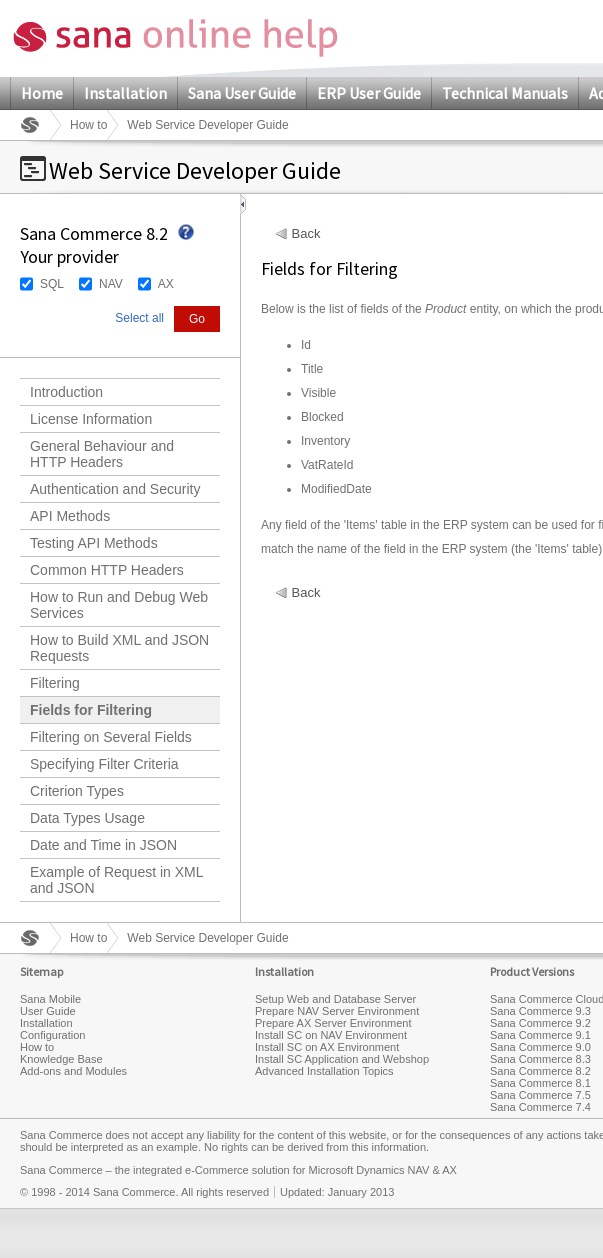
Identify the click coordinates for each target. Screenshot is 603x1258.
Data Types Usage (87, 818)
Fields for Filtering (91, 710)
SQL (52, 284)
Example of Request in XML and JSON (117, 880)
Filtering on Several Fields (111, 737)
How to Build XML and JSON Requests (119, 648)
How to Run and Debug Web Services (119, 605)
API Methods (70, 516)
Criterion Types (77, 791)
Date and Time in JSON (103, 845)
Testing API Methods (94, 543)
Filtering (55, 683)
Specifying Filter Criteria (104, 764)
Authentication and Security (115, 489)
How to (88, 125)
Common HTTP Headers (107, 570)
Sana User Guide (242, 93)
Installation (125, 93)
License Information (91, 419)
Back (306, 234)
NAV (111, 284)
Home (42, 93)
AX (166, 284)
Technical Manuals (505, 93)
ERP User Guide (369, 93)
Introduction (66, 392)
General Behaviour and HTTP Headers (102, 454)
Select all (139, 318)
